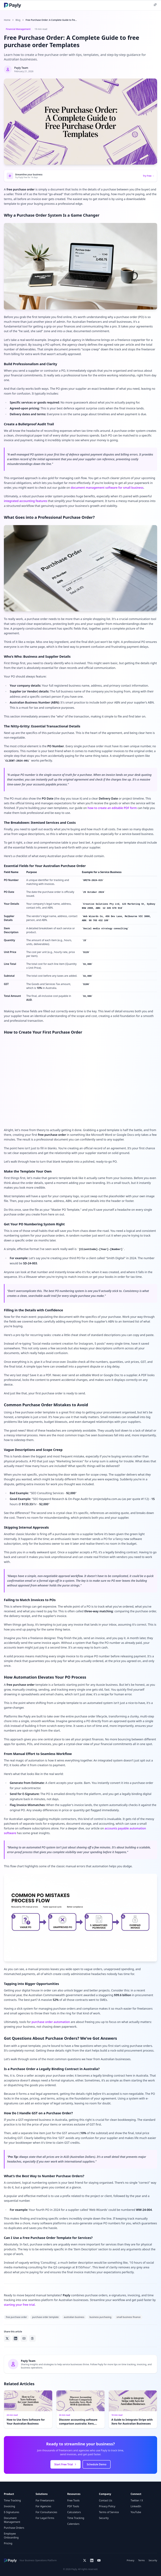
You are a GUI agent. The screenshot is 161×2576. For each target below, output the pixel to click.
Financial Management (18, 29)
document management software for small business (107, 487)
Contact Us (105, 2500)
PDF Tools (73, 2506)
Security (104, 2518)
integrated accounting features (25, 501)
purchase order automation (51, 2022)
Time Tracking (12, 2500)
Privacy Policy (107, 2506)
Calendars (73, 2524)
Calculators (74, 2512)
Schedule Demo (96, 2464)
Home (7, 19)
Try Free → (148, 175)
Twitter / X (137, 2500)
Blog (18, 19)
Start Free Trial (65, 2464)
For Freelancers (45, 2500)
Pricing (8, 2543)
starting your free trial (19, 2305)
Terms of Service (109, 2512)
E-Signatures (11, 2512)
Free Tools (73, 2500)
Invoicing (9, 2506)
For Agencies (43, 2506)
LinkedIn (136, 2506)
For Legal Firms (45, 2518)
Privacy (130, 2560)
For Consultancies (46, 2512)
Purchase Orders (14, 2528)
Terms (141, 2560)
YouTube (136, 2512)
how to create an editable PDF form (112, 808)
